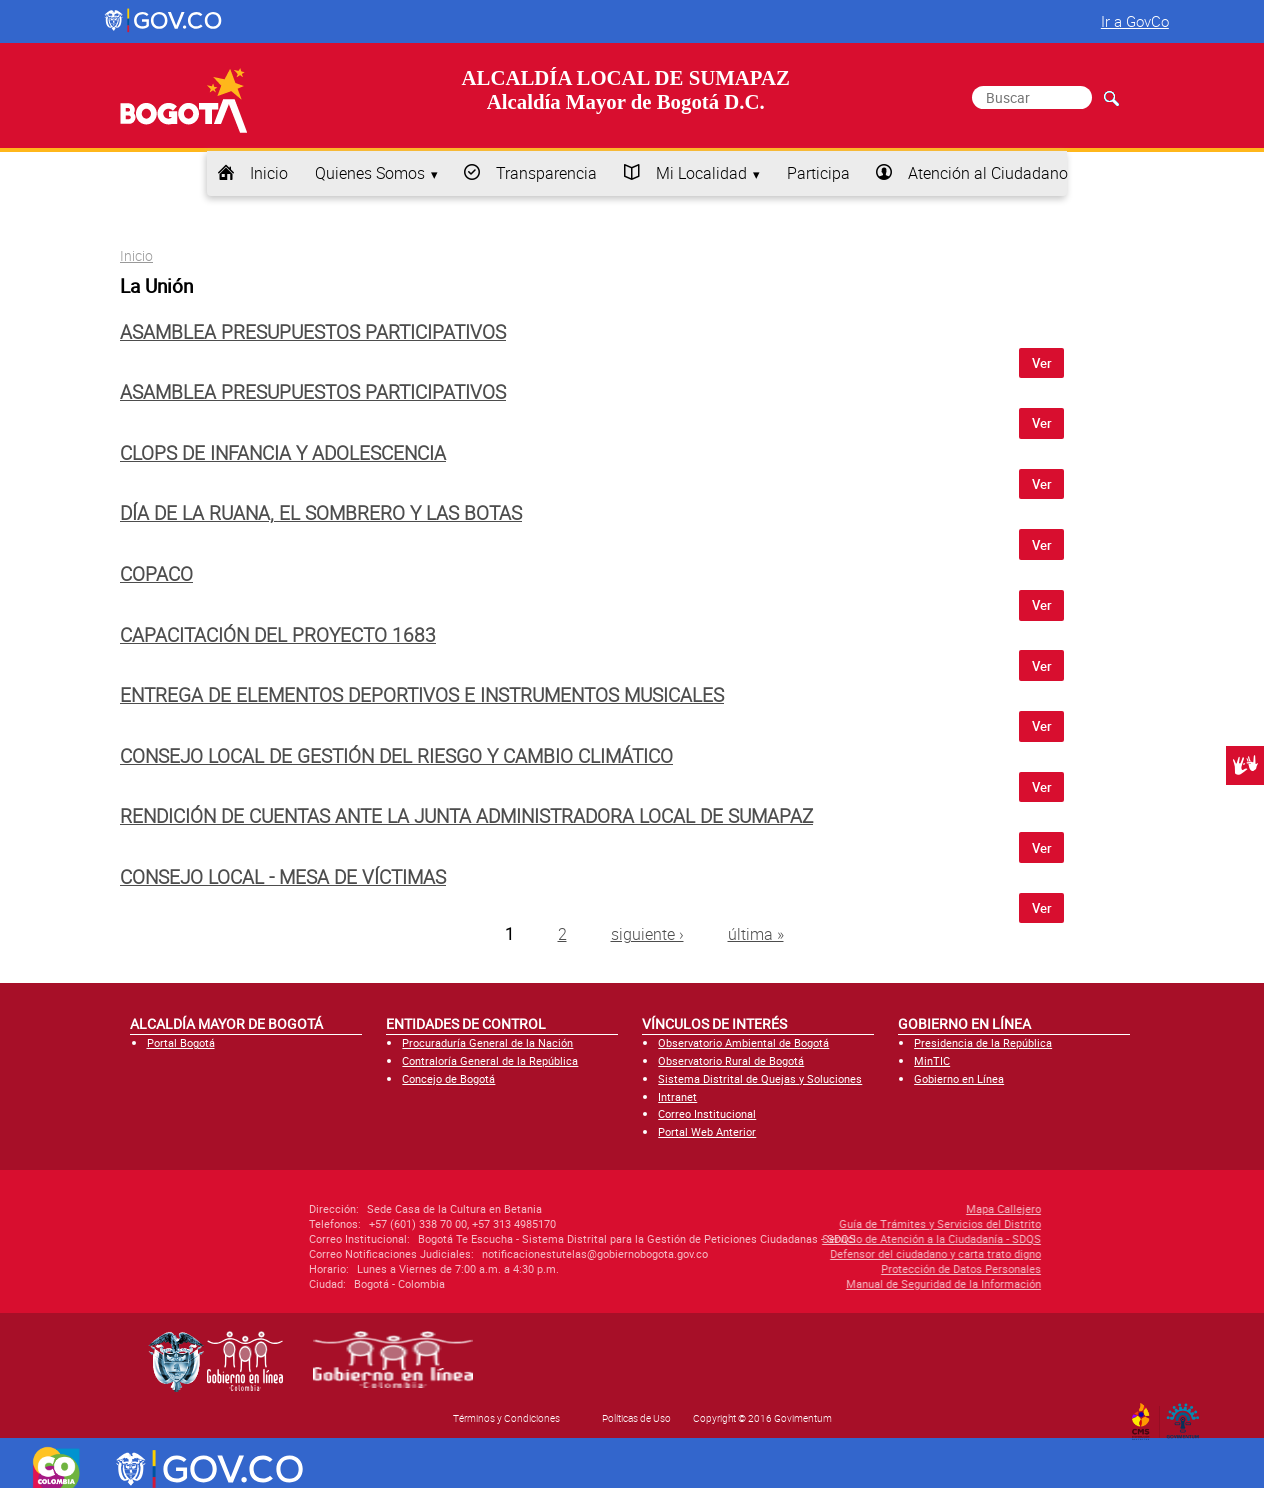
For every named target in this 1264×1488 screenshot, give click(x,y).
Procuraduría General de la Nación (487, 1042)
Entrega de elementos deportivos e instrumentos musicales (422, 695)
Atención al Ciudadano (988, 173)
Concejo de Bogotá (448, 1078)
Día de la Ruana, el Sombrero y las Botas (321, 513)
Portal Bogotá (181, 1042)
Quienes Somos (370, 173)
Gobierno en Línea (959, 1078)
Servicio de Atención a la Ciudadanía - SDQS (818, 1238)
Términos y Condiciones (506, 1418)
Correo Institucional (707, 1113)
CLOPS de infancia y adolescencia (283, 453)
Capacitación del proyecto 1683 (278, 635)
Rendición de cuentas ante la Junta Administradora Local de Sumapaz (466, 816)
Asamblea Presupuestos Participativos (313, 332)
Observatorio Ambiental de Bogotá (743, 1042)
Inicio (269, 173)
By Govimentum (1187, 1415)
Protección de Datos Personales (848, 1268)
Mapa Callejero (890, 1208)
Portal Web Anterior (707, 1131)
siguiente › (647, 934)
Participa (818, 173)
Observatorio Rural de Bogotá (731, 1060)
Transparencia (546, 173)
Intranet (677, 1096)
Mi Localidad (701, 173)
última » (756, 934)
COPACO (156, 574)
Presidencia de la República (983, 1042)
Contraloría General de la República (490, 1060)
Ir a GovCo (1135, 21)
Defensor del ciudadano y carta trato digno (822, 1253)
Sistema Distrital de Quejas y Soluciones (760, 1078)
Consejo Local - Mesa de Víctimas (283, 877)
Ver (1042, 363)
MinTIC (932, 1060)
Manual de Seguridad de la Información (830, 1283)
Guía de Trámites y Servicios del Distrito (827, 1223)
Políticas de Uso (636, 1418)
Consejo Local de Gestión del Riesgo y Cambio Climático (396, 756)
